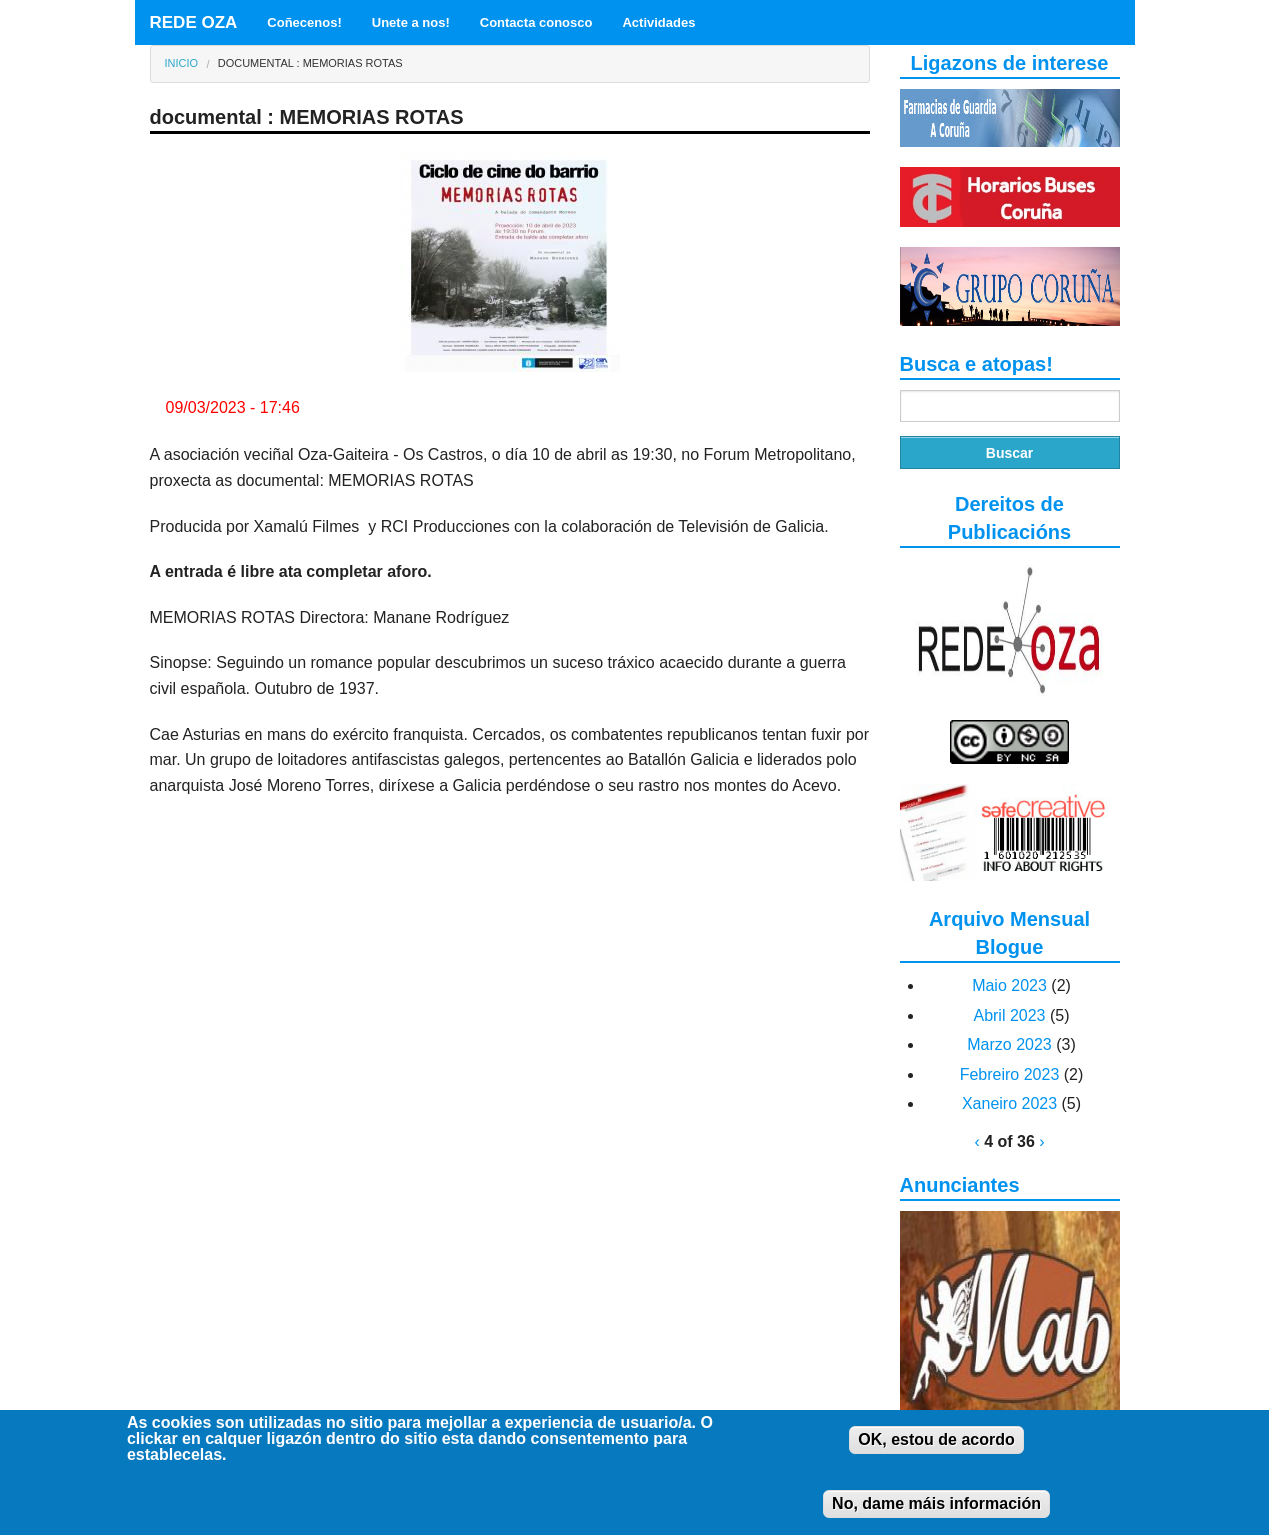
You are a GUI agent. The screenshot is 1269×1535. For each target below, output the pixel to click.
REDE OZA (194, 22)
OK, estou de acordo (936, 1451)
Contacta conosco (536, 22)
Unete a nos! (411, 22)
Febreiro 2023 (1010, 1074)
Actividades (658, 22)
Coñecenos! (304, 22)
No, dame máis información (936, 1515)
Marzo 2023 (1009, 1044)
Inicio (182, 63)
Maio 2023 (1009, 985)
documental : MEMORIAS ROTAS (310, 63)
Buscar (1009, 453)
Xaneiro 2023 (1009, 1103)
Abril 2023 (1009, 1015)
